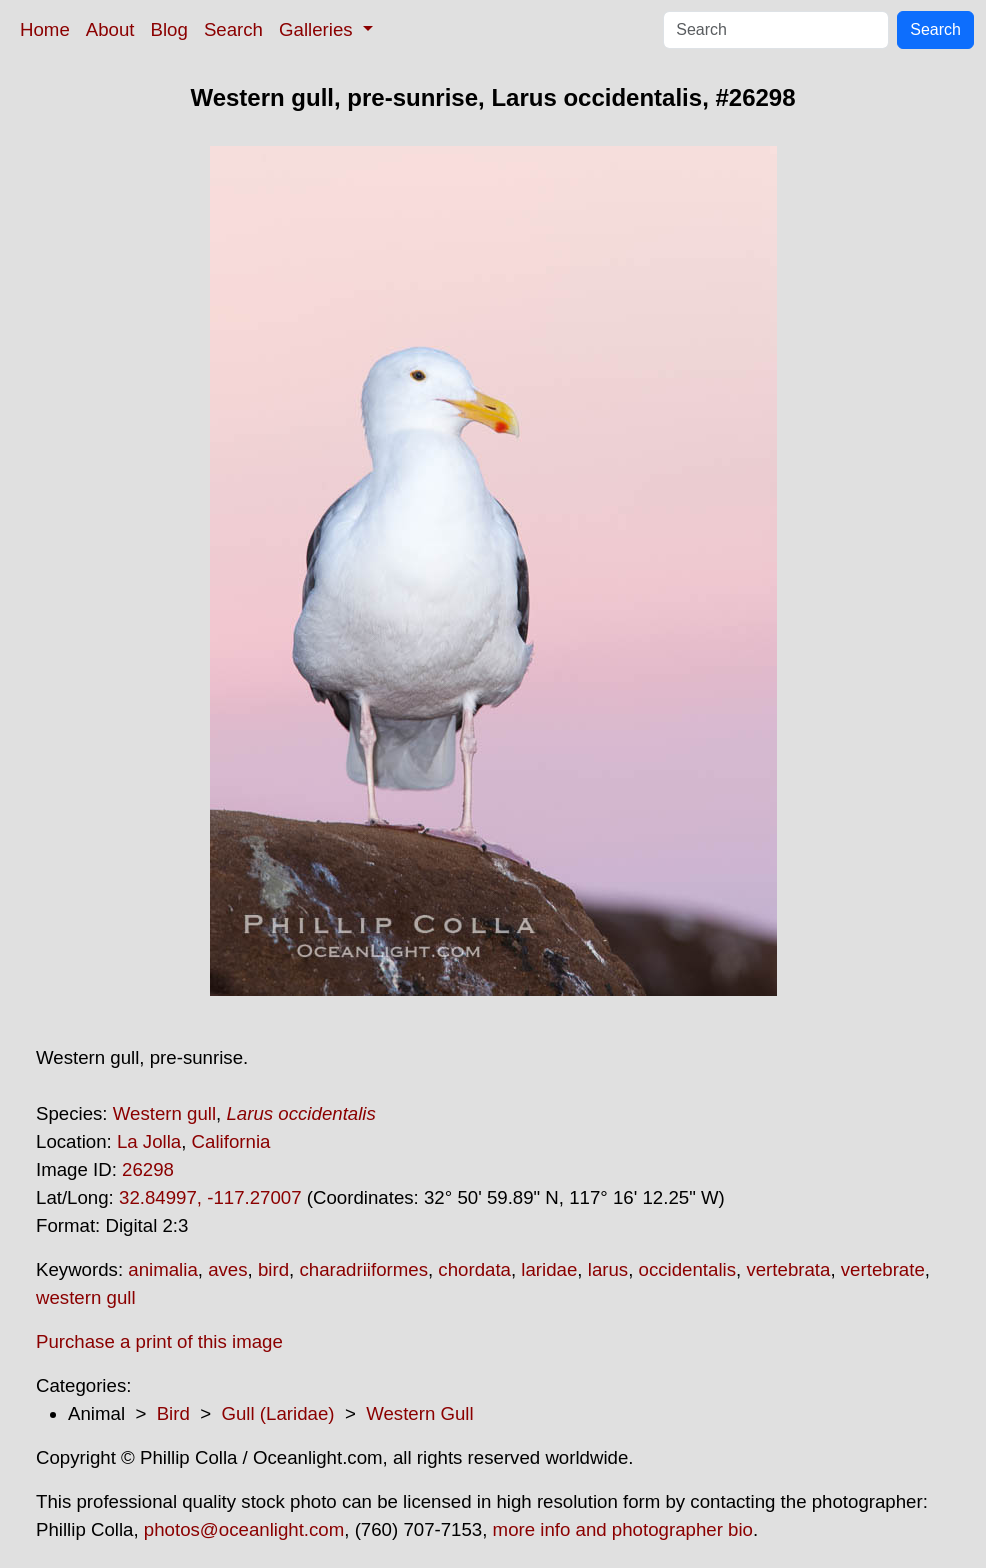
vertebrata (788, 1269)
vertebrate (883, 1269)
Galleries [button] (318, 29)
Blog (169, 29)
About (110, 29)
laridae (549, 1269)
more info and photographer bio (623, 1529)
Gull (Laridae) (277, 1413)
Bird (173, 1413)
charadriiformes (363, 1269)
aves (227, 1269)
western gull (86, 1297)
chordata (474, 1269)
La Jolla (149, 1141)
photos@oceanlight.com (244, 1529)
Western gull (164, 1113)
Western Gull (419, 1413)
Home (45, 29)
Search (233, 29)
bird (273, 1269)
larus (608, 1269)
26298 (148, 1169)
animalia (162, 1269)
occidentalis (687, 1269)
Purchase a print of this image (159, 1341)
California (231, 1141)
